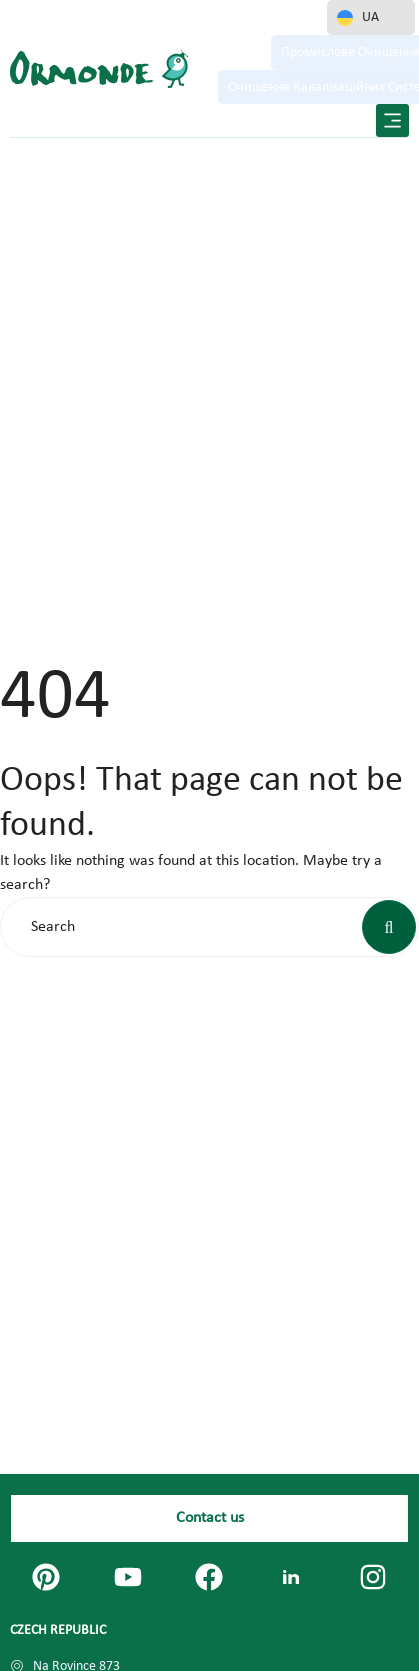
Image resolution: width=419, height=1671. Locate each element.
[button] (392, 120)
